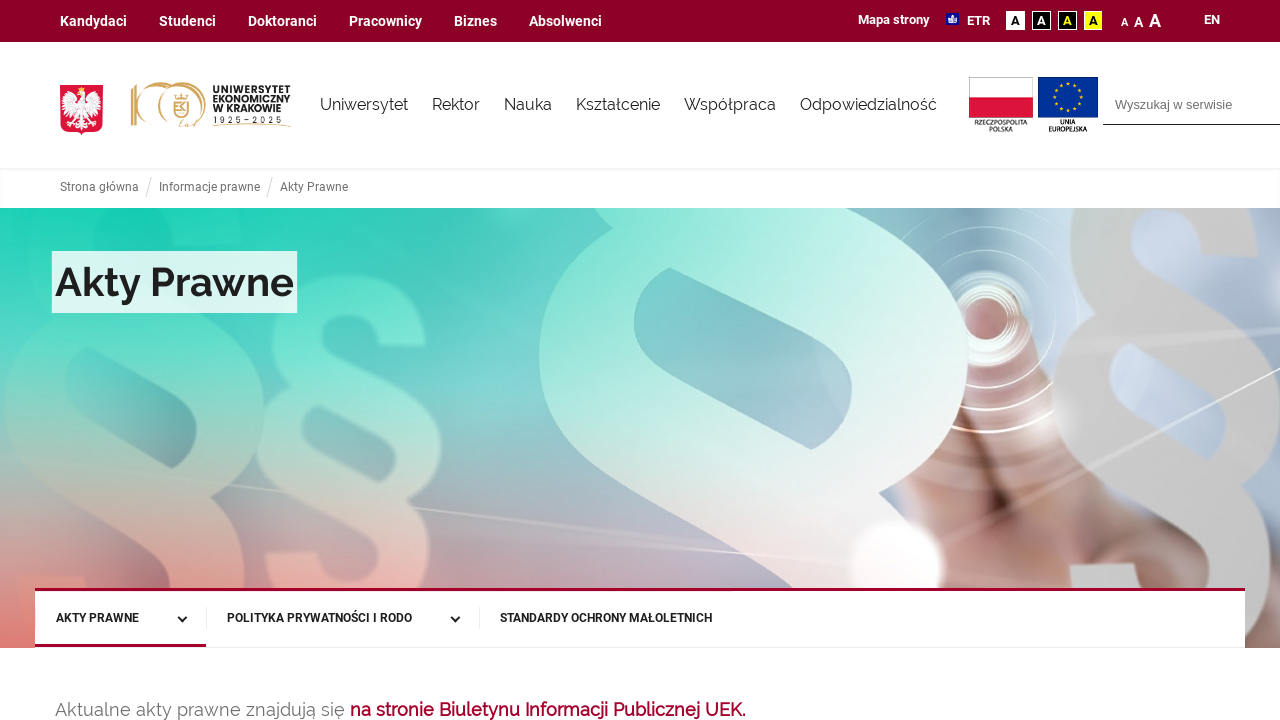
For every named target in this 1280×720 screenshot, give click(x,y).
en (1212, 20)
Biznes (475, 21)
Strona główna (99, 187)
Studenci (187, 21)
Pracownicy (385, 21)
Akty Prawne (314, 187)
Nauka (528, 104)
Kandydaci (93, 21)
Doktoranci (282, 21)
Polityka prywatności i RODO (319, 618)
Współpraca (730, 104)
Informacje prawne (209, 187)
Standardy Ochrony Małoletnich (606, 618)
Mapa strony (894, 19)
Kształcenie (618, 104)
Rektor (456, 104)
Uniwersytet (364, 104)
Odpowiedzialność (868, 104)
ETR (977, 20)
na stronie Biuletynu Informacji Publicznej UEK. (547, 709)
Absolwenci (565, 21)
